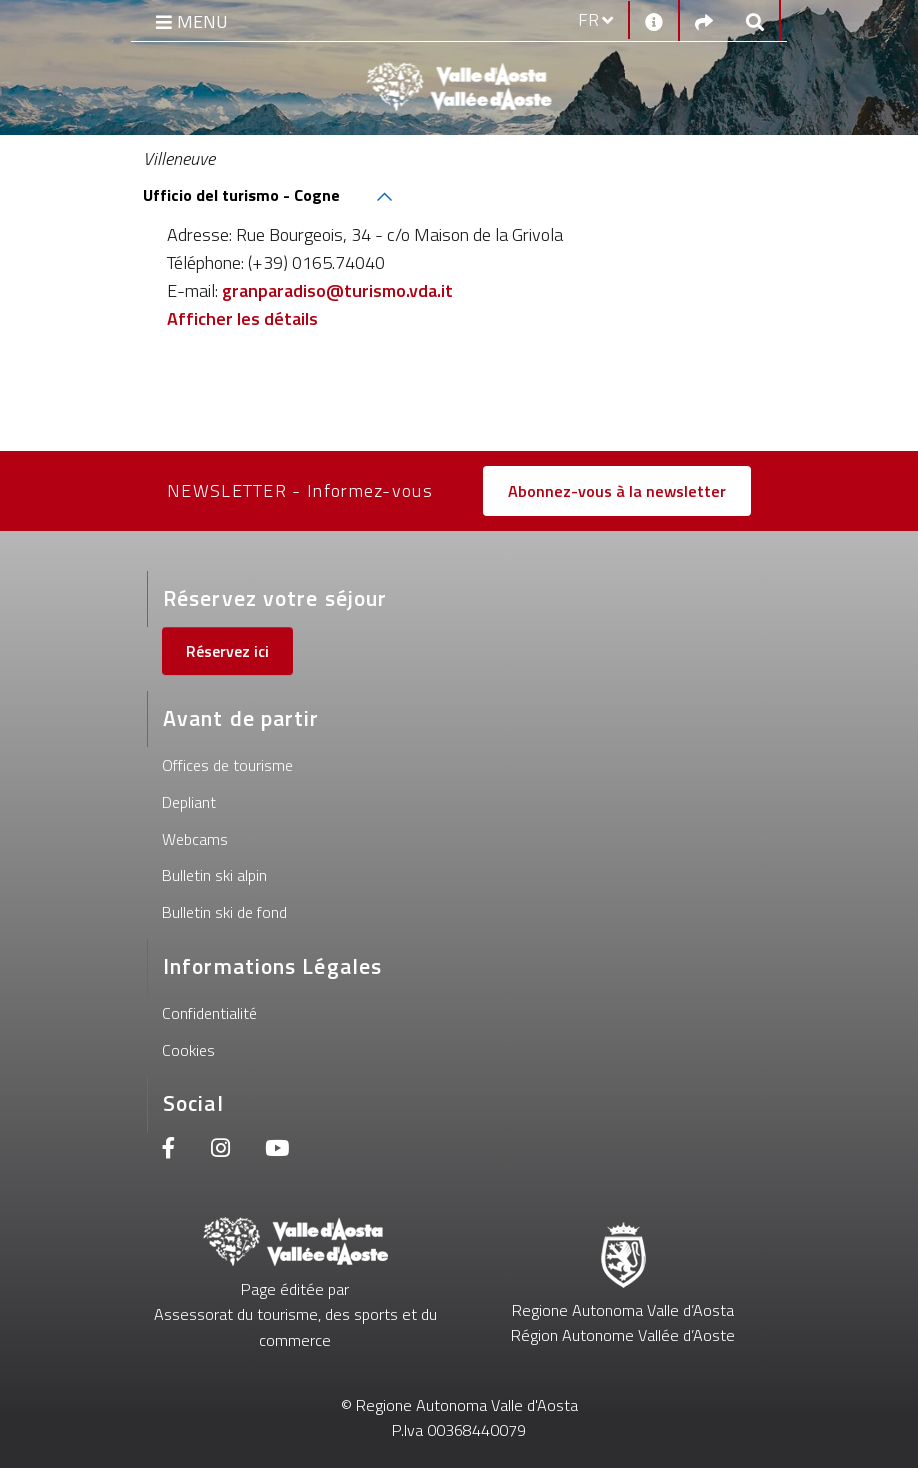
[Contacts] (654, 20)
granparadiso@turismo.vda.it (337, 290)
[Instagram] (220, 1150)
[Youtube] (277, 1150)
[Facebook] (169, 1150)
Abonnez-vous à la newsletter (617, 491)
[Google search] (755, 20)
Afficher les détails (242, 318)
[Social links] (704, 20)
